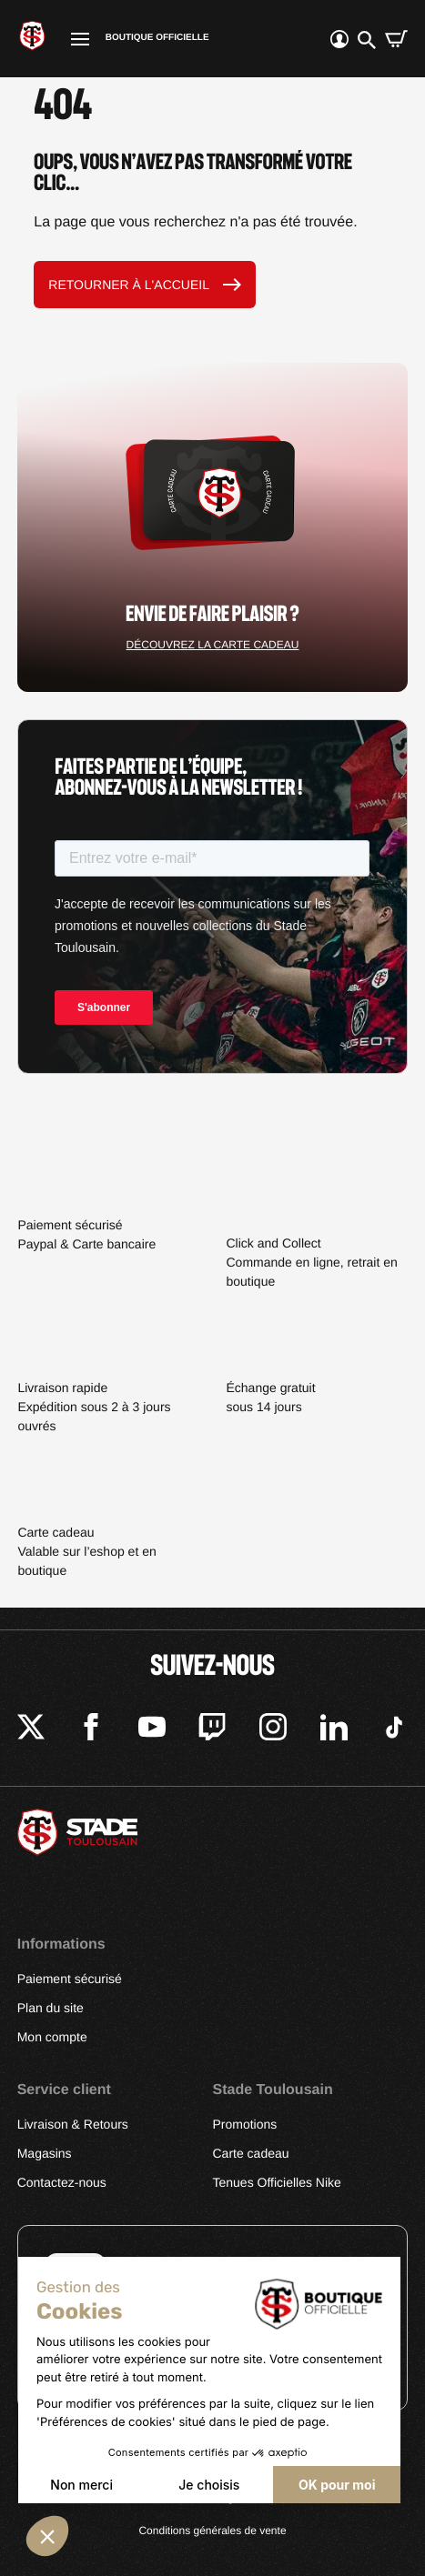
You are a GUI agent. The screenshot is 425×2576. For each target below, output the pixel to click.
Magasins (44, 2153)
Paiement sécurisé (69, 1978)
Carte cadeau (251, 2153)
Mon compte (52, 2037)
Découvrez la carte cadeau (212, 644)
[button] (47, 2536)
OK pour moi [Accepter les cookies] (337, 2484)
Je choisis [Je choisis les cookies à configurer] (208, 2484)
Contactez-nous (61, 2182)
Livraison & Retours (72, 2124)
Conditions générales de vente (212, 2530)
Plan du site (50, 2007)
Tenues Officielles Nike (277, 2182)
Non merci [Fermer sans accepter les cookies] (81, 2484)
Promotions (245, 2124)
